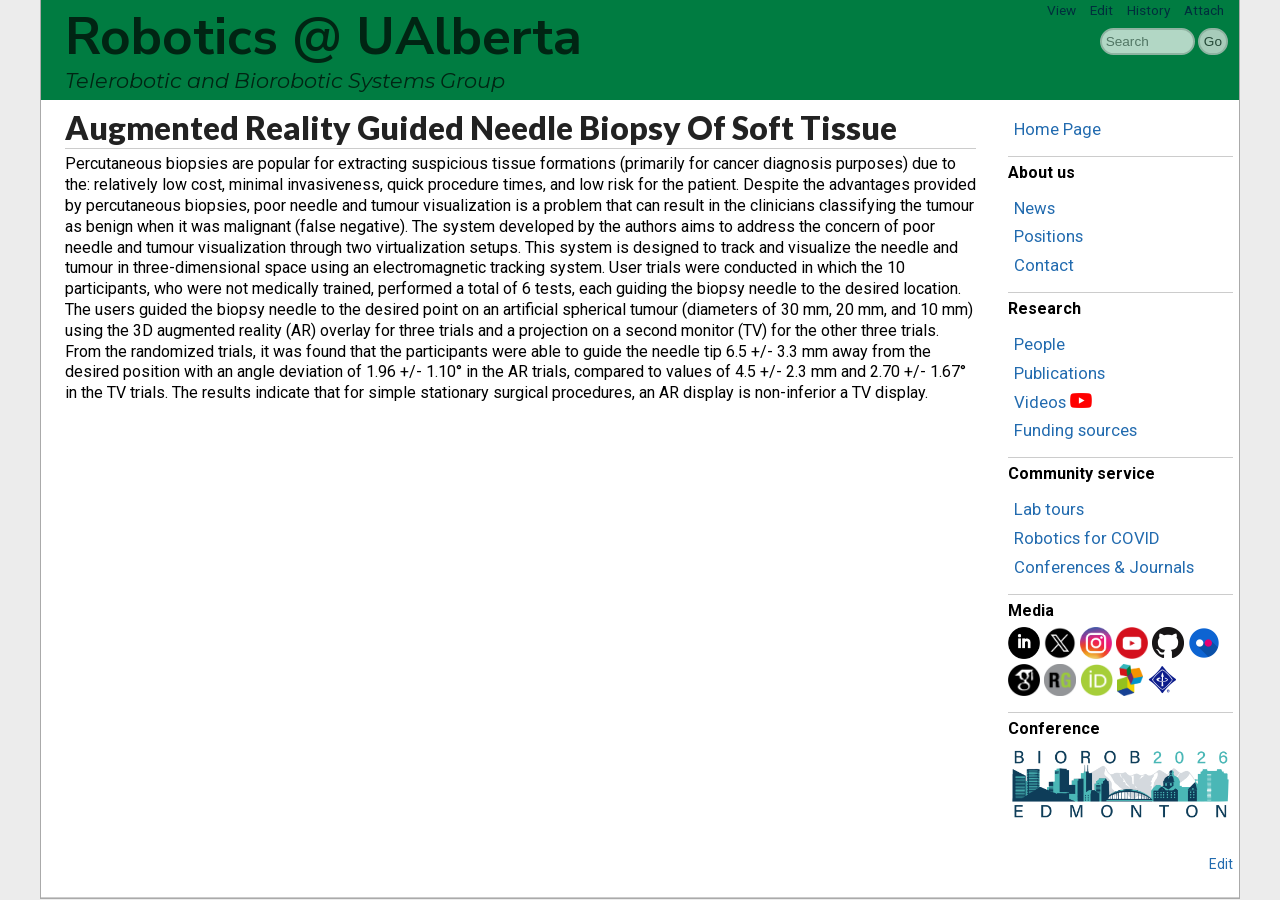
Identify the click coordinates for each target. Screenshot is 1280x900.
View (1061, 10)
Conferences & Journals (1104, 567)
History (1148, 10)
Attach (1204, 10)
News (1034, 208)
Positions (1048, 236)
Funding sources (1075, 430)
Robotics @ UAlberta (323, 37)
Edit (1101, 10)
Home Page (1057, 129)
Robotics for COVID (1087, 538)
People (1039, 344)
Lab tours (1049, 509)
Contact (1044, 265)
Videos (1040, 402)
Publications (1059, 373)
